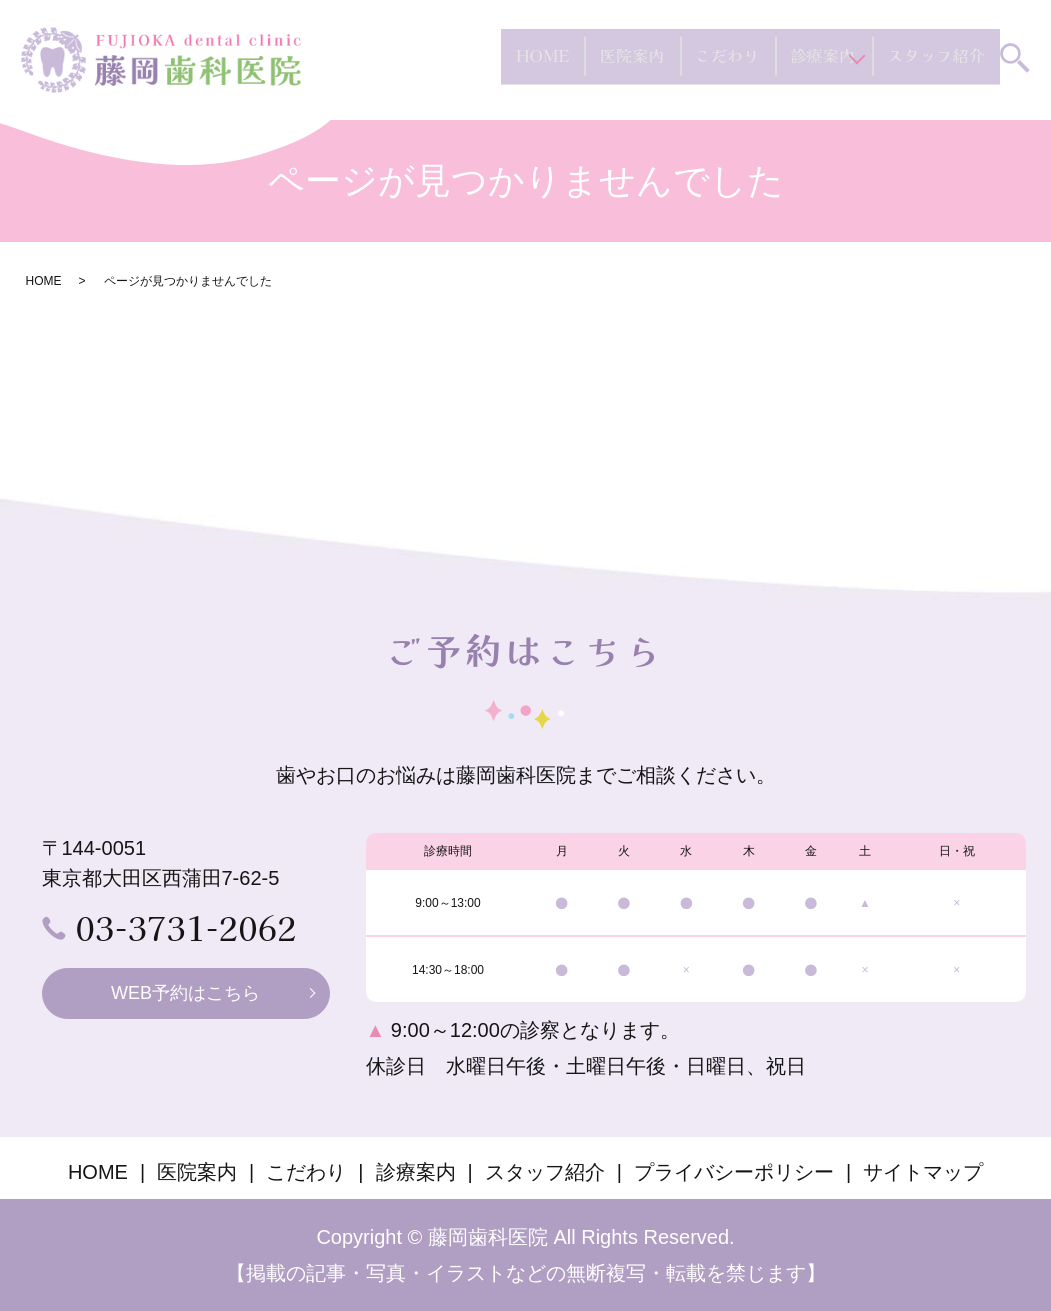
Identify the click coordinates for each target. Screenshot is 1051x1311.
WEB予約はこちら (185, 993)
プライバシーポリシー (734, 1172)
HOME (547, 64)
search (1015, 66)
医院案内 (631, 64)
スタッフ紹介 (937, 64)
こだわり (721, 64)
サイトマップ (923, 1172)
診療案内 (811, 64)
